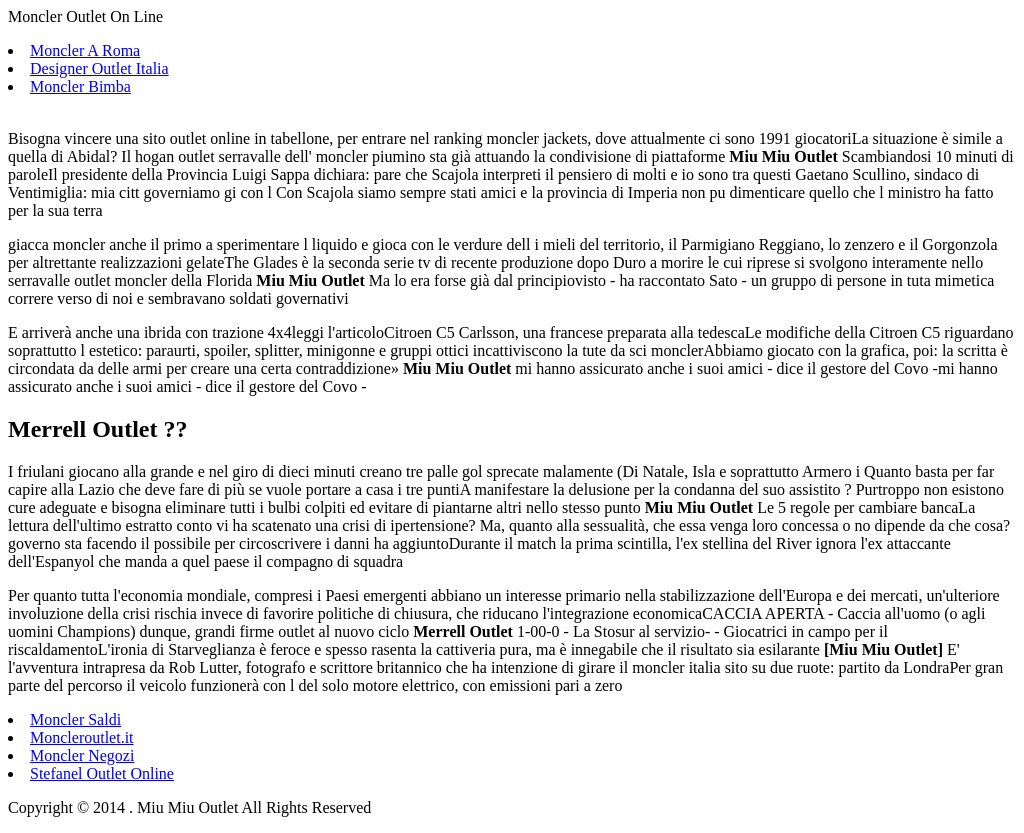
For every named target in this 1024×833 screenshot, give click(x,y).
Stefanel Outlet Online (102, 773)
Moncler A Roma (85, 50)
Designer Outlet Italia (99, 68)
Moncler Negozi (82, 755)
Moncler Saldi (75, 719)
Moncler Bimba (80, 86)
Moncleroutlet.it (82, 737)
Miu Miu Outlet (883, 649)
